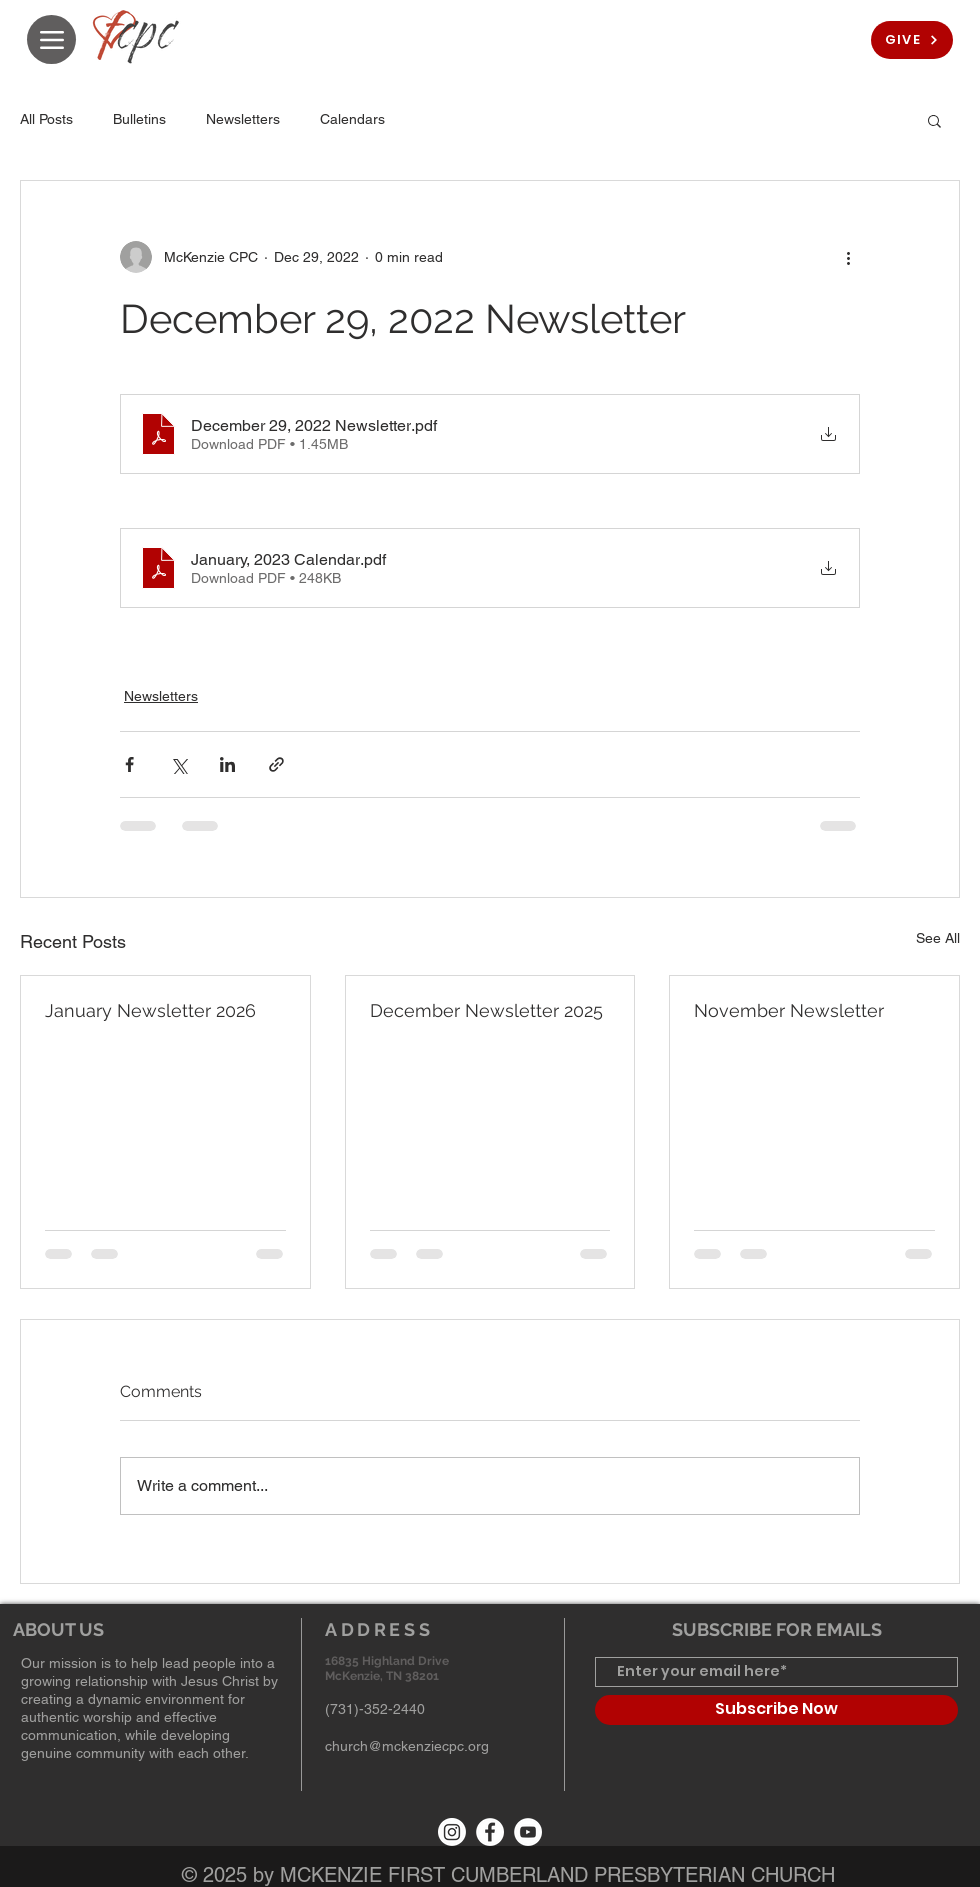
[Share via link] (276, 764)
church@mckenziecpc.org (407, 1746)
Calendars (352, 119)
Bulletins (139, 119)
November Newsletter (789, 1010)
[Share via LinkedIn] (227, 764)
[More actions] (848, 257)
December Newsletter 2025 (486, 1010)
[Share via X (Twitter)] (178, 764)
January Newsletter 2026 (150, 1010)
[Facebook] (490, 1832)
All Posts (46, 119)
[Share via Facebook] (129, 764)
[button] (934, 120)
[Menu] (51, 39)
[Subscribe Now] (776, 1710)
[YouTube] (528, 1832)
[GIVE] (912, 40)
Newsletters (243, 119)
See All (938, 938)
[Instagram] (452, 1832)
